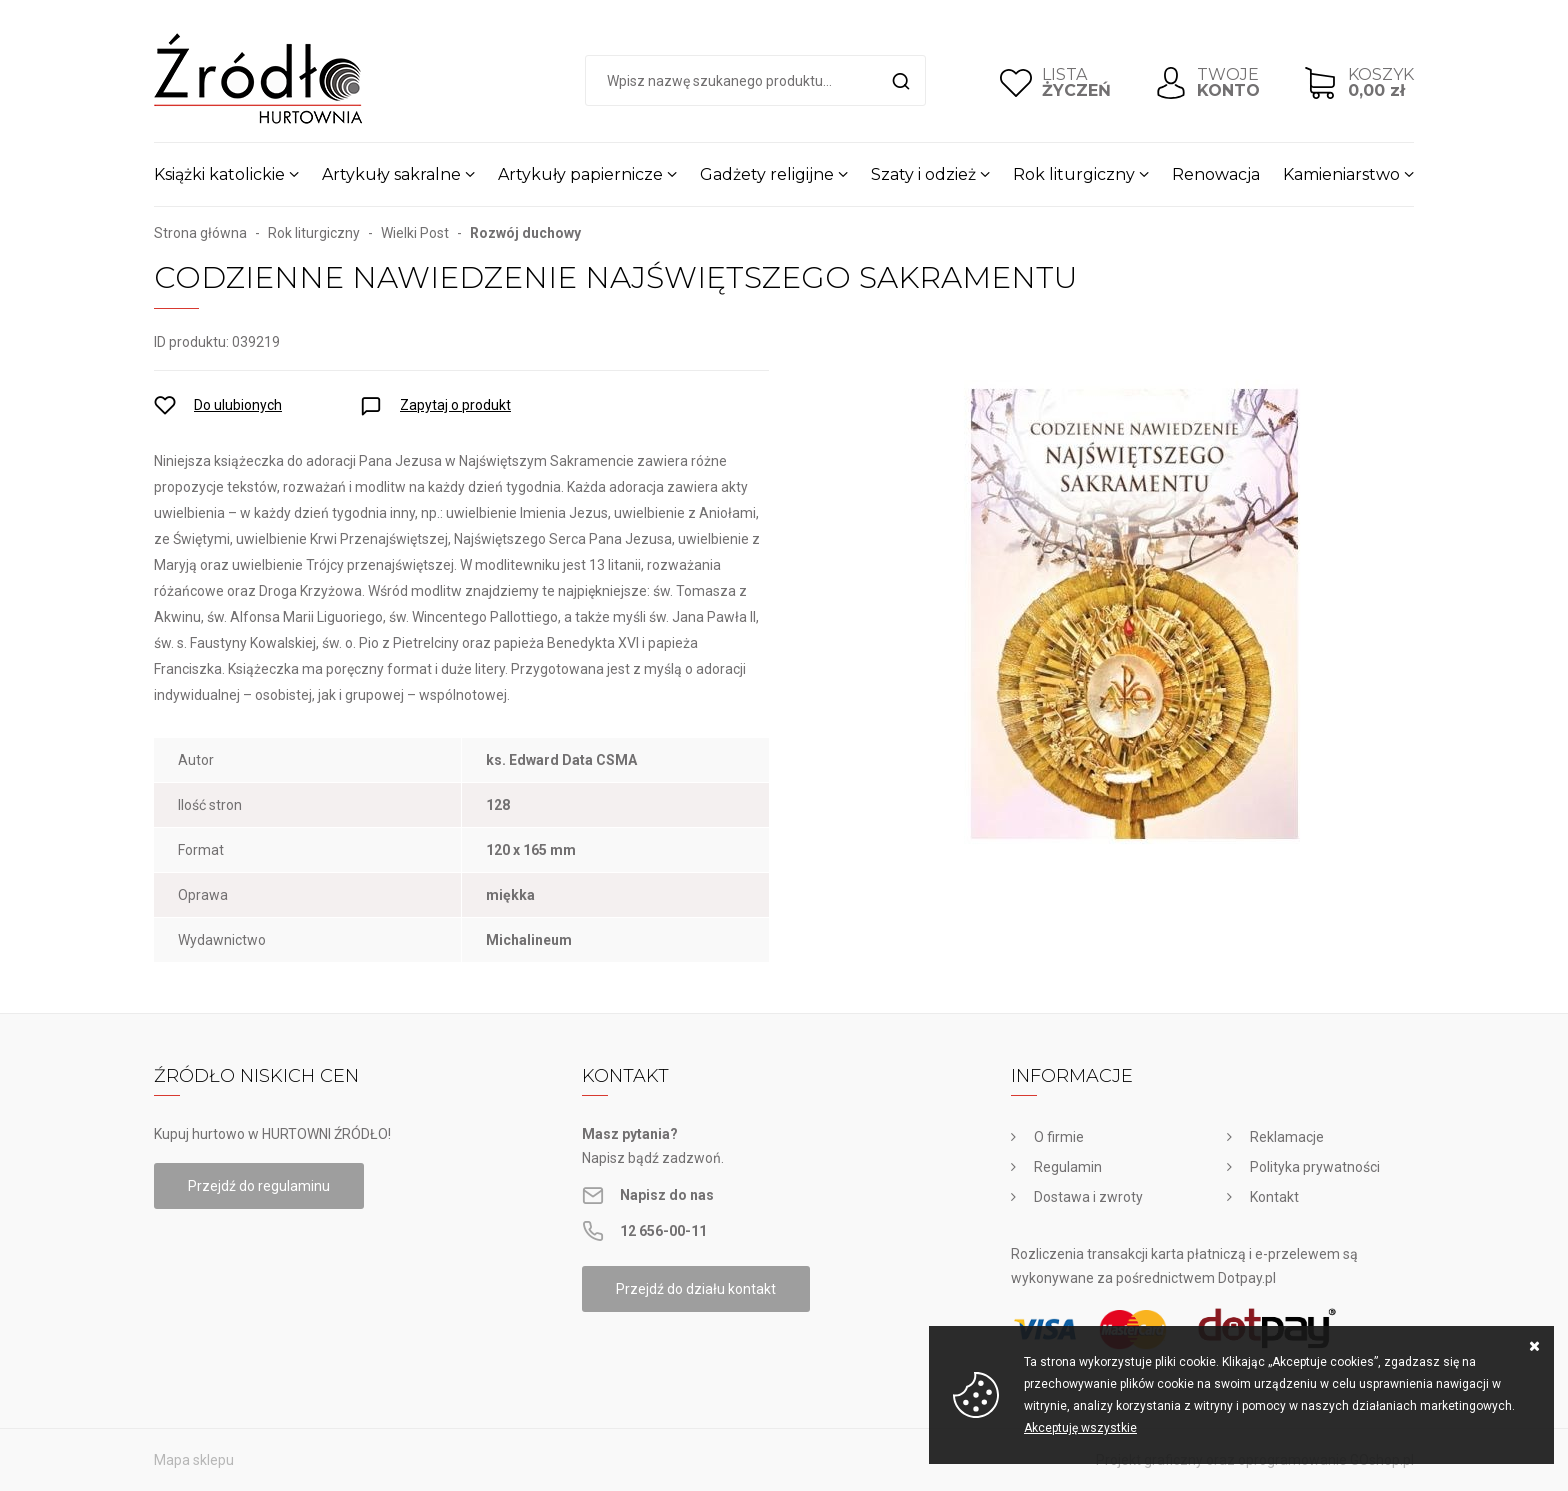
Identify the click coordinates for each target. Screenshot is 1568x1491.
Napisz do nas (667, 1195)
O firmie (1059, 1137)
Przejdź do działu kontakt (696, 1289)
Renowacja (1216, 174)
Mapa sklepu (194, 1460)
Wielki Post (415, 233)
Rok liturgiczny (1074, 174)
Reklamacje (1287, 1137)
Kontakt (1274, 1197)
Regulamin (1068, 1167)
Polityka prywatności (1315, 1167)
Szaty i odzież (923, 174)
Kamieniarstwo (1341, 174)
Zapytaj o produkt (455, 405)
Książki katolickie (219, 174)
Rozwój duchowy (525, 233)
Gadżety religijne (767, 174)
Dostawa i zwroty (1088, 1197)
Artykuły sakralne (391, 174)
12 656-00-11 (663, 1231)
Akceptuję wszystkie (1080, 1428)
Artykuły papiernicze (580, 174)
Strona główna (200, 233)
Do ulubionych (238, 405)
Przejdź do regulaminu (259, 1186)
